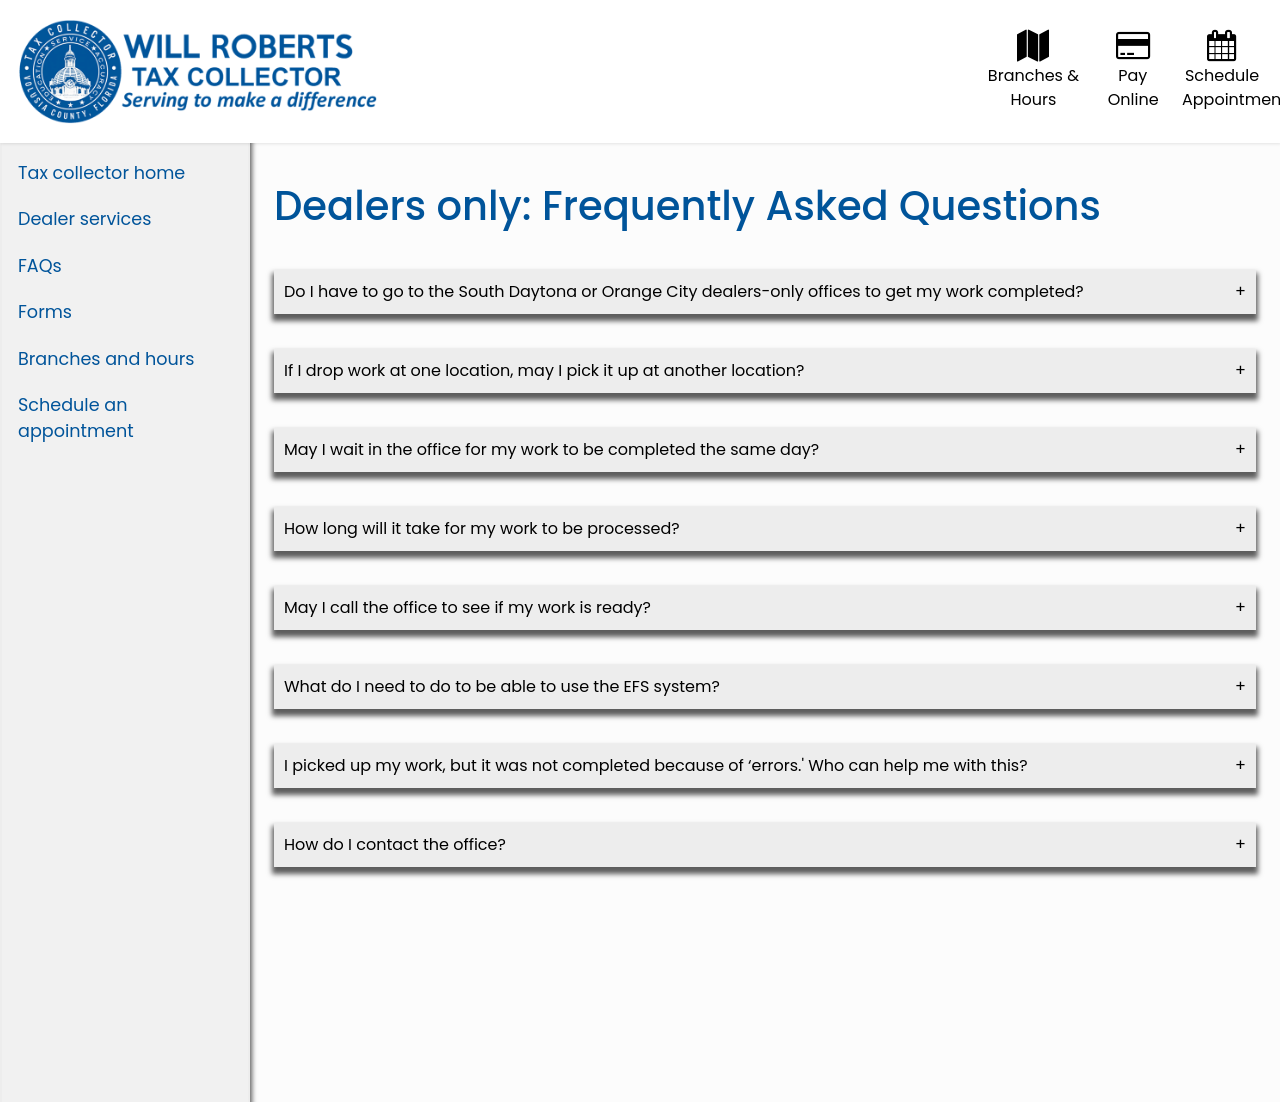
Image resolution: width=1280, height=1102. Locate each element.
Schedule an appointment (76, 418)
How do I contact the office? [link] (395, 844)
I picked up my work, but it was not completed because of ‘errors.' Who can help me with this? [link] (656, 765)
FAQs (40, 266)
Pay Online (1133, 75)
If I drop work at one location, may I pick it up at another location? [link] (544, 370)
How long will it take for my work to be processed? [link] (482, 528)
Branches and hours (106, 359)
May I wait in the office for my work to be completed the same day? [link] (551, 449)
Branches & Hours (1033, 75)
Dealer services (84, 219)
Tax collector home (101, 173)
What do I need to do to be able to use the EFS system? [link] (502, 686)
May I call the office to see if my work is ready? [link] (467, 607)
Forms (45, 312)
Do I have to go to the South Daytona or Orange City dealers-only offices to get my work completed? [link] (684, 291)
